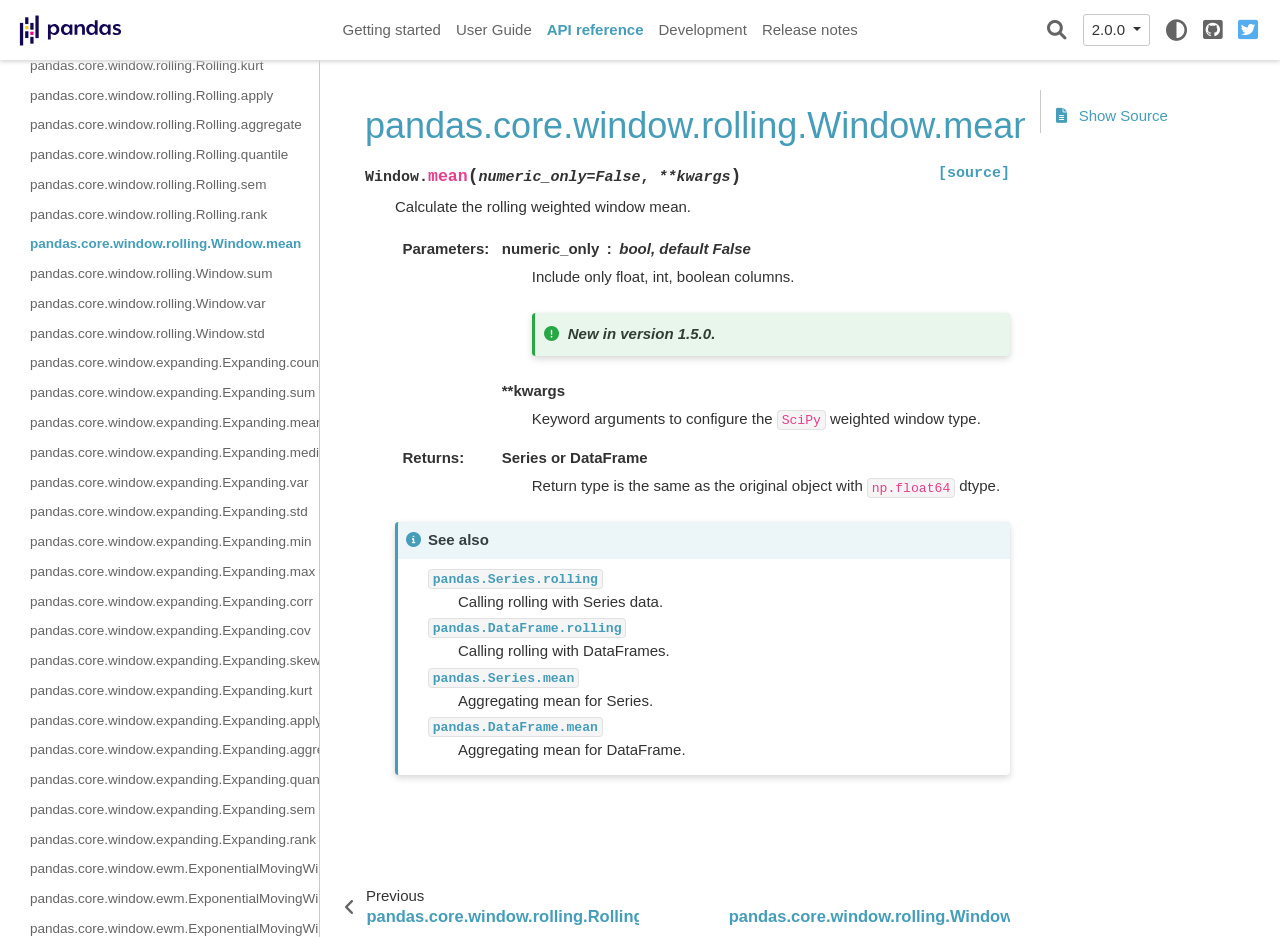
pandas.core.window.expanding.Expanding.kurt (171, 690)
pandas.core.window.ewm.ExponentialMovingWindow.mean (174, 868)
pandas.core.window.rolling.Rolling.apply (151, 95)
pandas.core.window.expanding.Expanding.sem (172, 809)
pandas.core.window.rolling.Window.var (148, 303)
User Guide (494, 29)
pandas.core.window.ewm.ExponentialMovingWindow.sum (174, 898)
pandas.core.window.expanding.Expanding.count (174, 362)
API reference (595, 29)
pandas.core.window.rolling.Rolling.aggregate (166, 124)
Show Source (1112, 115)
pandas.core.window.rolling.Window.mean (165, 243)
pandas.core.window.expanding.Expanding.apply (174, 720)
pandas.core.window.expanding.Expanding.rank (173, 839)
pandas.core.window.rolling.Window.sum (151, 273)
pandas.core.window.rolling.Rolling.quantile (159, 154)
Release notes (810, 29)
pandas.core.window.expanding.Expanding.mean (174, 422)
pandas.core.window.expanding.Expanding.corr (171, 601)
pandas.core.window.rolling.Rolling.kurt (146, 65)
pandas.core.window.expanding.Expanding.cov (170, 630)
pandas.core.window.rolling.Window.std (147, 333)
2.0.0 (1111, 29)
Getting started (392, 29)
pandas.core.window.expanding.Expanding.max (172, 571)
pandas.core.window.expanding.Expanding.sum (172, 392)
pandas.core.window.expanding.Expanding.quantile (174, 779)
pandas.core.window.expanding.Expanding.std (169, 511)
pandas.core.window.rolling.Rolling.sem (148, 184)
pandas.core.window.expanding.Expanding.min (170, 541)
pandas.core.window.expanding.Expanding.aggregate (174, 749)
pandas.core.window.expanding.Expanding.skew (174, 660)
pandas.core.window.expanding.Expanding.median (174, 452)
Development (702, 29)
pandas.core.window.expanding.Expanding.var (169, 482)
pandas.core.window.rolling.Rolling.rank (148, 214)
